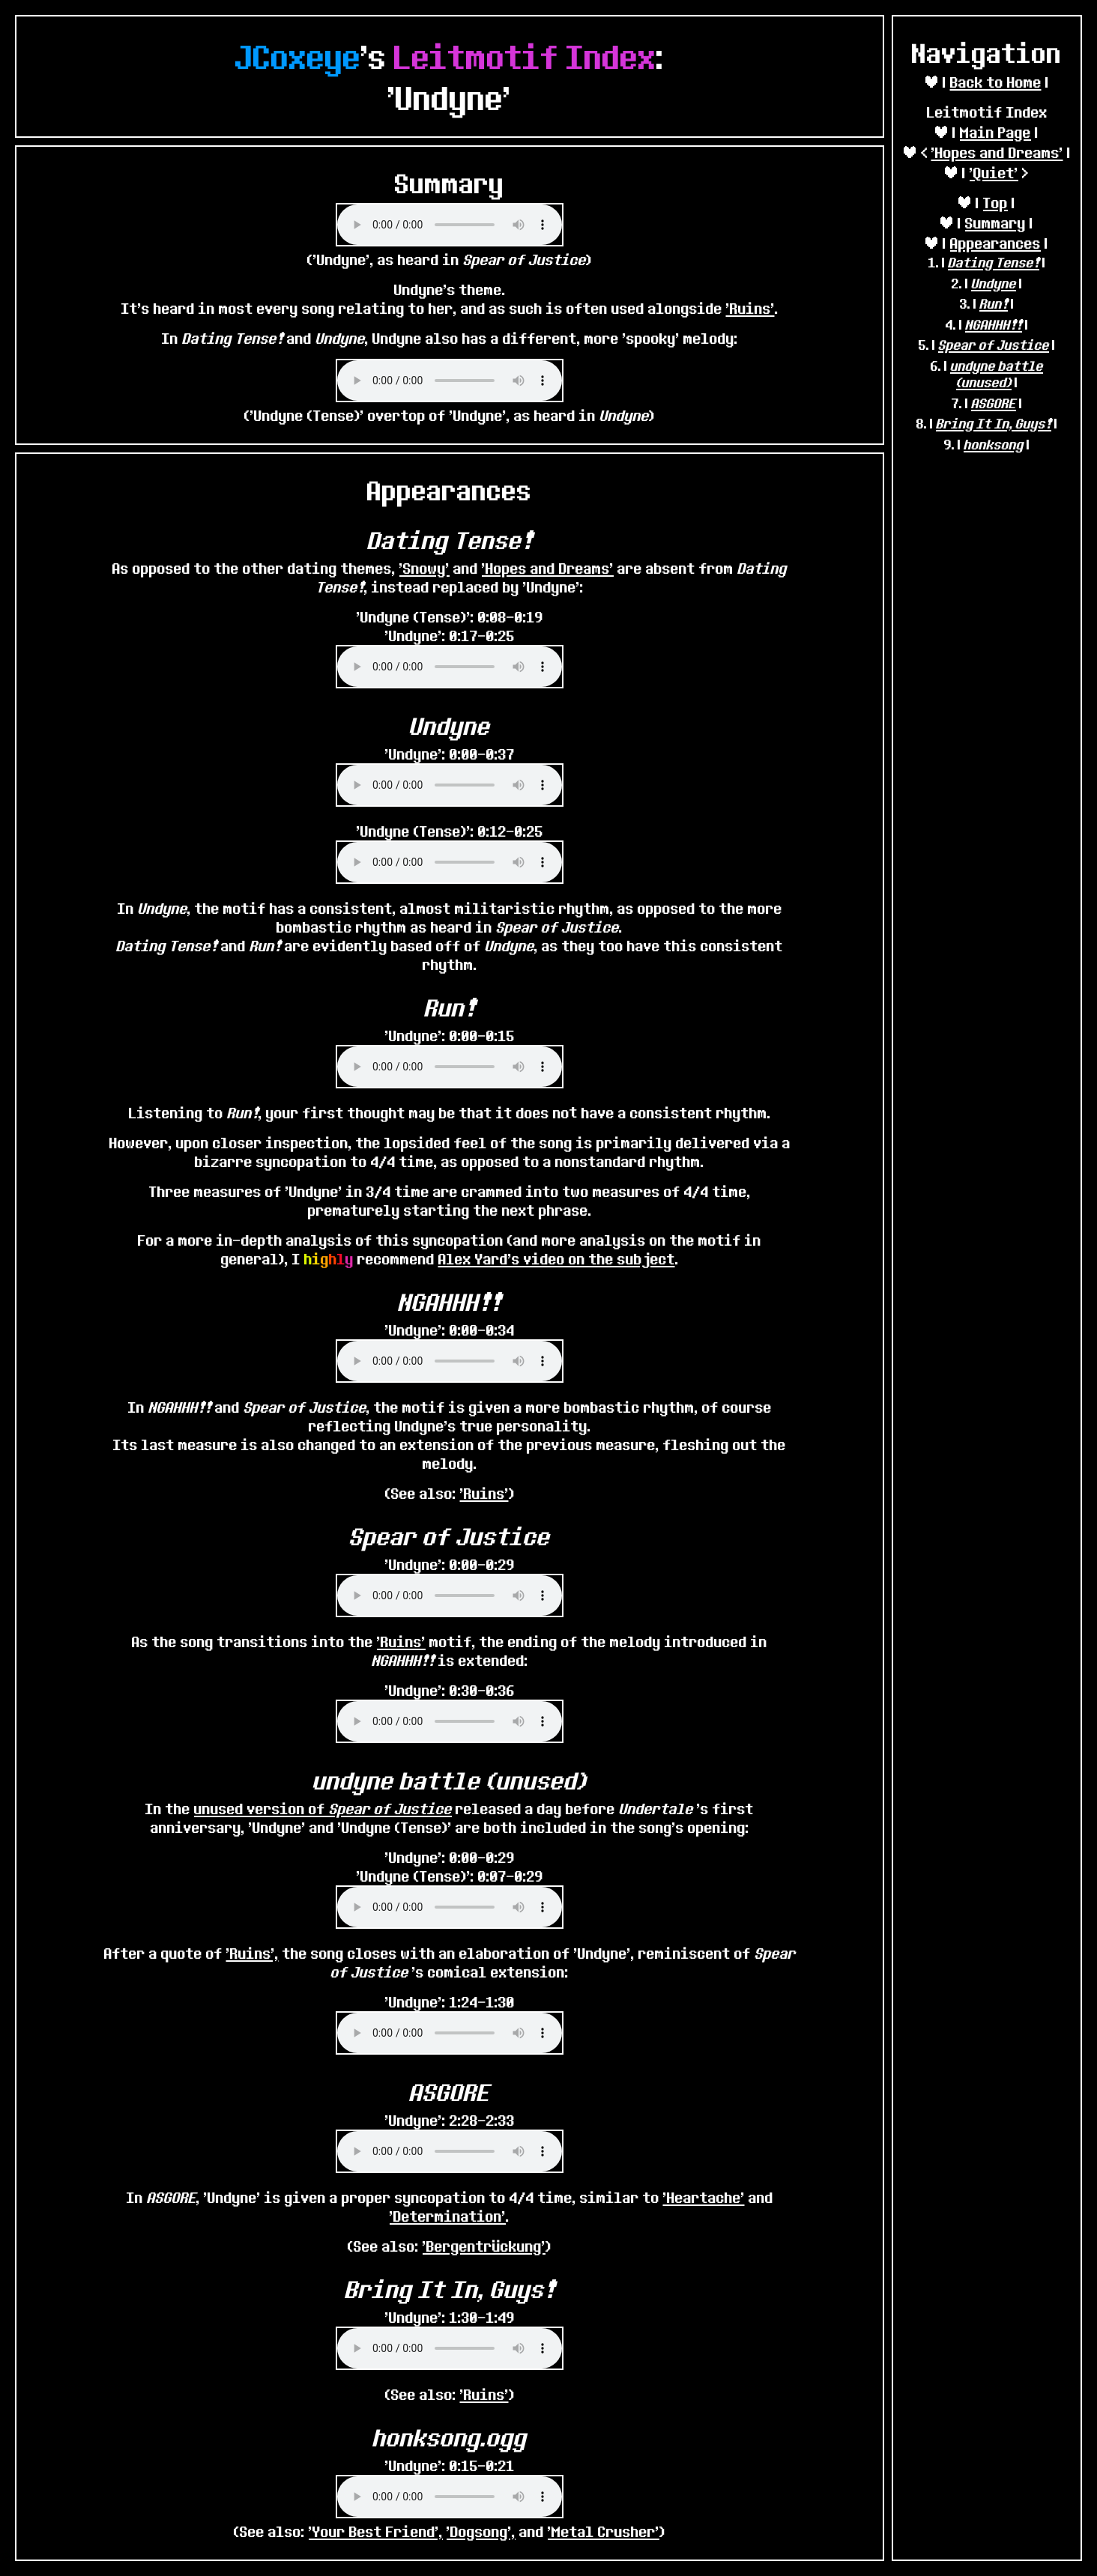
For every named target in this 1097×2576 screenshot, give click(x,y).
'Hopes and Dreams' (997, 152)
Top (995, 202)
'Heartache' (704, 2197)
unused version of (323, 1808)
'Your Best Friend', (376, 2531)
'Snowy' (424, 568)
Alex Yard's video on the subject (556, 1258)
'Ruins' (750, 308)
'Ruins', (252, 1953)
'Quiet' (994, 172)
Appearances (995, 243)
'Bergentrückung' (484, 2246)
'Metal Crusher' (603, 2531)
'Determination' (448, 2216)
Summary (995, 222)
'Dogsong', (481, 2531)
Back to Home (996, 82)
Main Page (995, 132)
